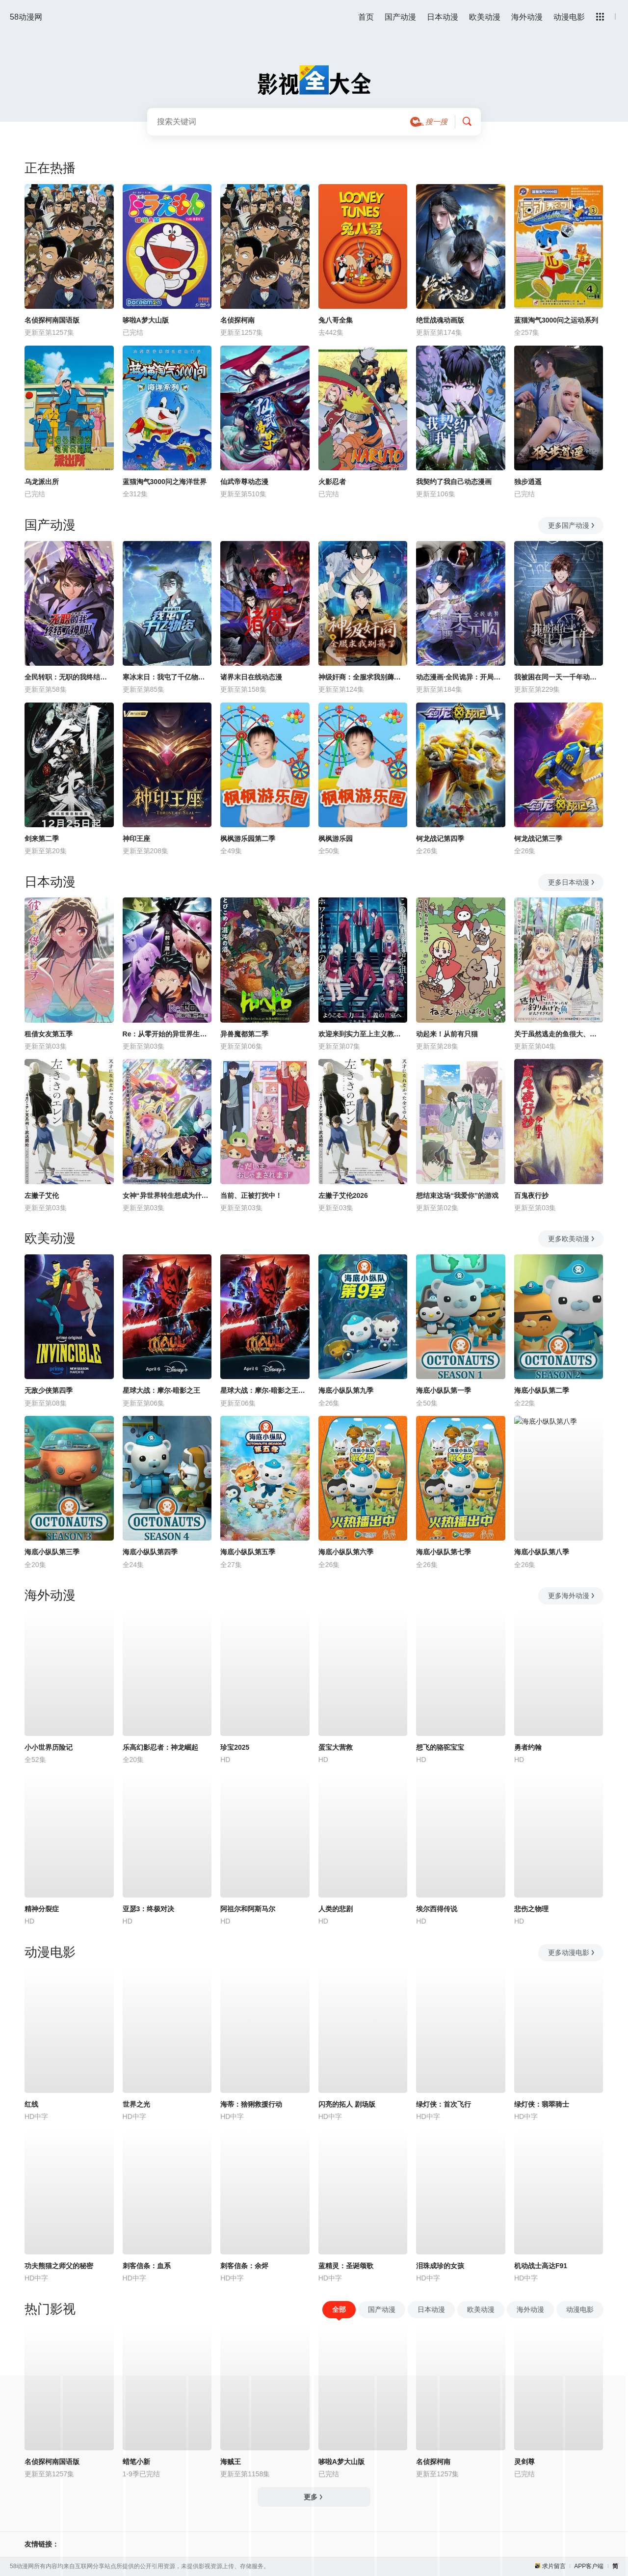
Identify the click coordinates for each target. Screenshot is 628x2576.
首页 (366, 17)
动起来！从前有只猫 (447, 1034)
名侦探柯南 (237, 320)
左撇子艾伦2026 (343, 1195)
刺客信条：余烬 (244, 2266)
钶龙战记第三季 (538, 838)
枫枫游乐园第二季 (247, 838)
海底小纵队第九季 (345, 1390)
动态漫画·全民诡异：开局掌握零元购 (460, 677)
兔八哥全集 (335, 320)
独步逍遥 (528, 482)
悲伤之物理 (531, 1909)
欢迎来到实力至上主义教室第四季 (363, 1034)
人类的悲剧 (335, 1909)
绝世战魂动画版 (440, 320)
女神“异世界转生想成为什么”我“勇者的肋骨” (167, 1195)
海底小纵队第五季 (247, 1552)
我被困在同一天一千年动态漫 (558, 677)
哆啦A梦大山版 (146, 320)
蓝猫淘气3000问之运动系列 (556, 320)
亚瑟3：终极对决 (149, 1909)
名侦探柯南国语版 (52, 320)
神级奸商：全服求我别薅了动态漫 (363, 677)
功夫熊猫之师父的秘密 (59, 2266)
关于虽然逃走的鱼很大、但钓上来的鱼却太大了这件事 (558, 1034)
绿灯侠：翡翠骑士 (541, 2104)
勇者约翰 (528, 1747)
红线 (31, 2104)
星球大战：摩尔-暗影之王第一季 (265, 1390)
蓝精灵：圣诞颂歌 (345, 2266)
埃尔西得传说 (436, 1909)
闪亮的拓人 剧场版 (346, 2104)
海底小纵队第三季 (52, 1552)
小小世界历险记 (49, 1747)
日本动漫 (442, 17)
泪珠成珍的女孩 (440, 2266)
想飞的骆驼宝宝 (440, 1747)
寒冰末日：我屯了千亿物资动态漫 (167, 677)
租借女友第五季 (49, 1034)
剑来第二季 (42, 838)
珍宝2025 (234, 1747)
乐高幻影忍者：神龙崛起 (160, 1747)
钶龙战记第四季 (440, 838)
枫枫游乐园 (335, 838)
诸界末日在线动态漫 (251, 677)
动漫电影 (569, 17)
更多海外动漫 (572, 1596)
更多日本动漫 (572, 882)
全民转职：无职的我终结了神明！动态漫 (69, 677)
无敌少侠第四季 (49, 1390)
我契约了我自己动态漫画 (454, 482)
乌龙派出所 (42, 482)
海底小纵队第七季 (443, 1552)
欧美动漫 (484, 17)
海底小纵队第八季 (541, 1552)
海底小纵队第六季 (345, 1552)
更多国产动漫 (572, 525)
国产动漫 (400, 17)
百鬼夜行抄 (531, 1195)
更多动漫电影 (572, 1952)
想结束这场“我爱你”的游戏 (457, 1195)
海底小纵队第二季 (541, 1390)
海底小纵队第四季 (150, 1552)
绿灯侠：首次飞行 (443, 2104)
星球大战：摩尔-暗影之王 (162, 1390)
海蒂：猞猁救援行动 (251, 2104)
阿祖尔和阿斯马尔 (247, 1909)
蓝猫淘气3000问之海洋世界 (165, 482)
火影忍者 (332, 482)
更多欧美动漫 (572, 1239)
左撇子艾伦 (42, 1195)
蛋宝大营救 (335, 1747)
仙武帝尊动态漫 (244, 482)
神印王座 (136, 838)
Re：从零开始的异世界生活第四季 (167, 1034)
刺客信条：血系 (147, 2266)
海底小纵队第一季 (443, 1390)
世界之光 (136, 2104)
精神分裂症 (42, 1909)
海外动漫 (527, 17)
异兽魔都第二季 (244, 1034)
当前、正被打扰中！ (251, 1195)
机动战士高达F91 (540, 2266)
